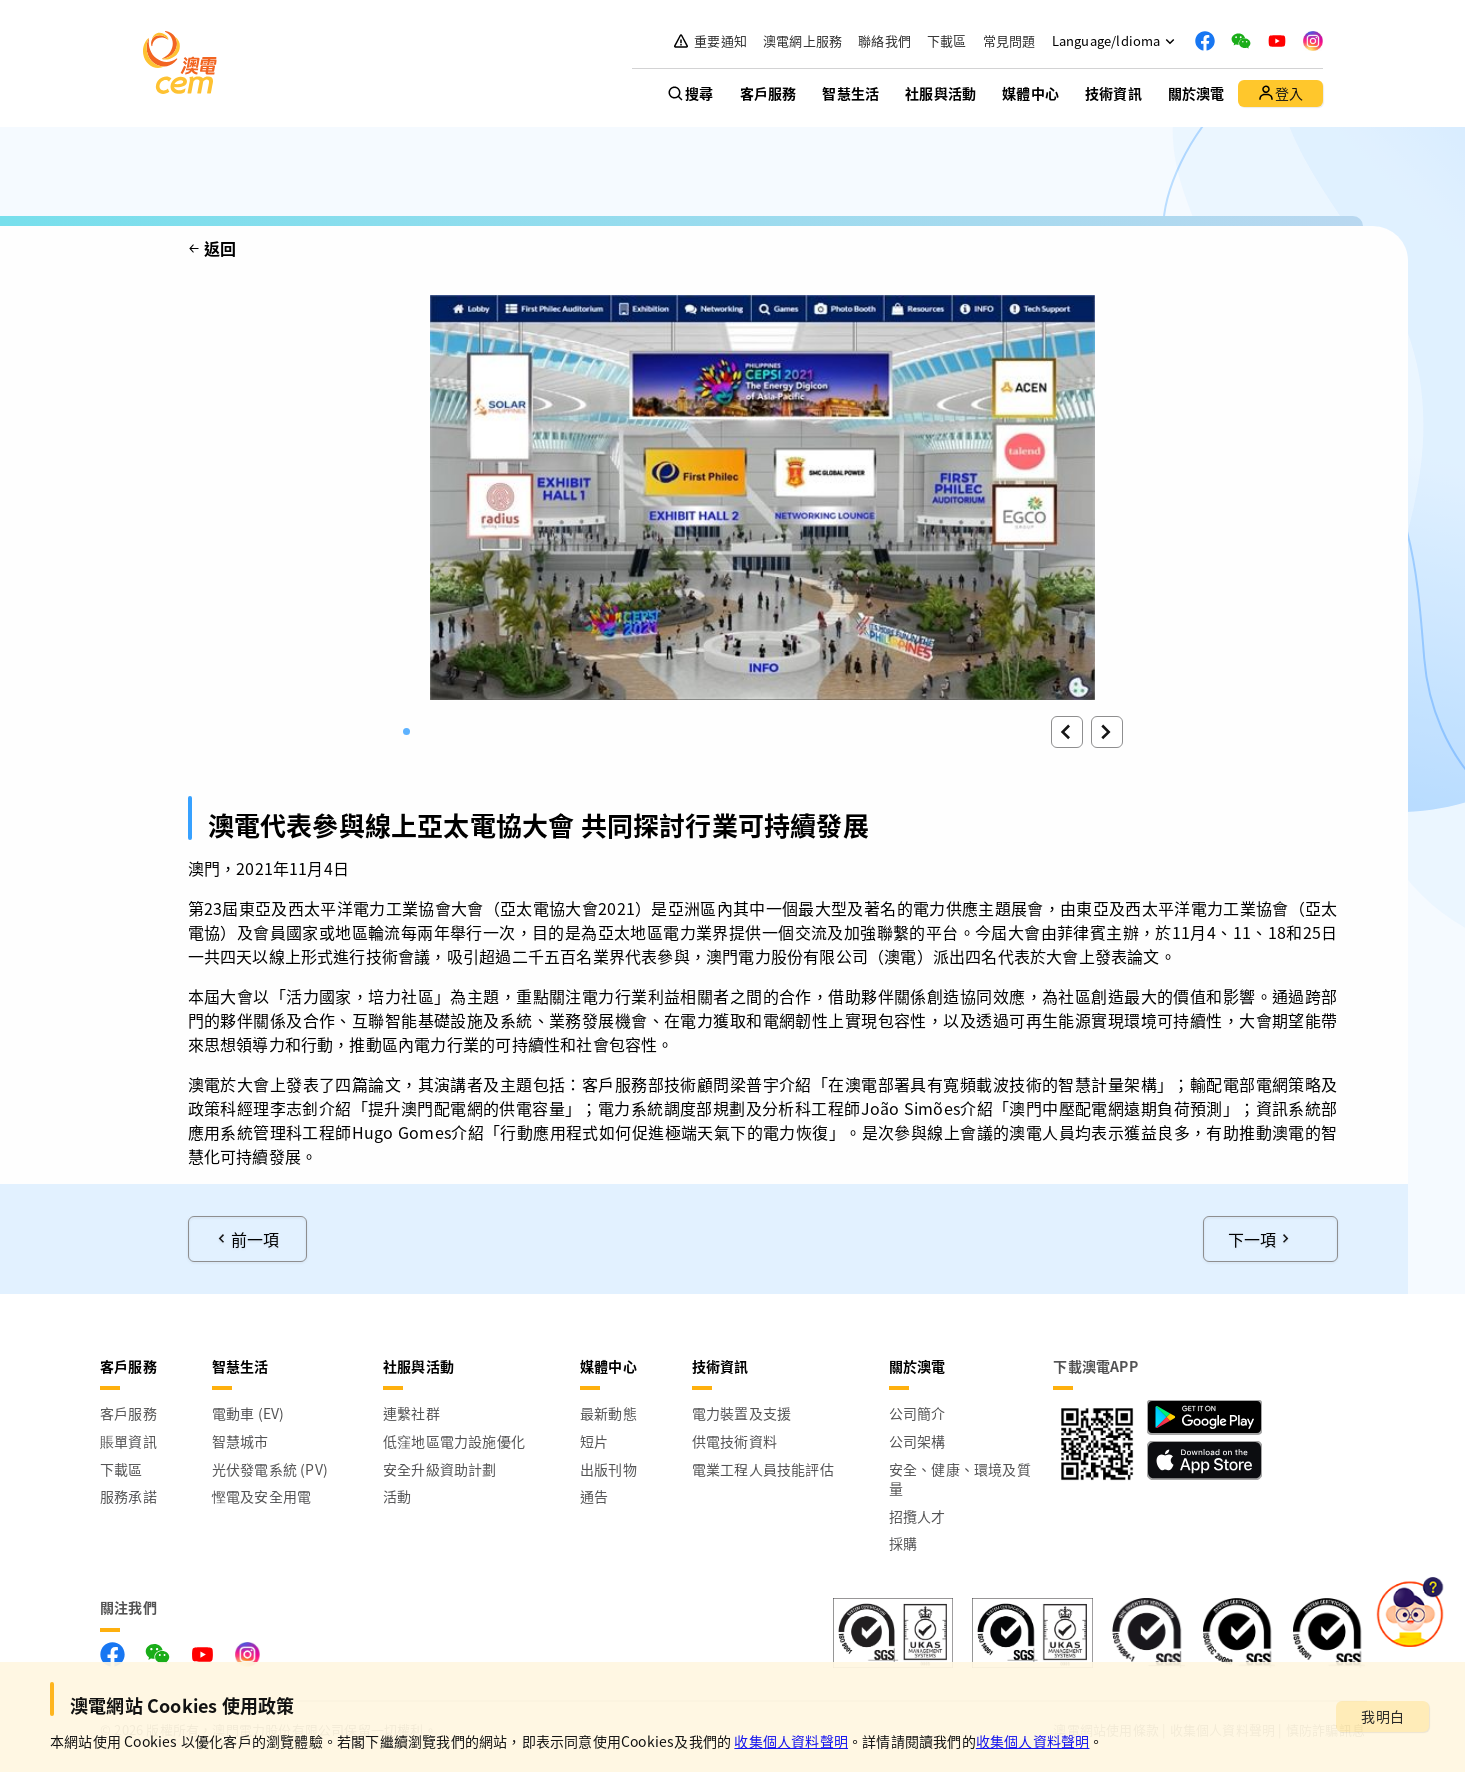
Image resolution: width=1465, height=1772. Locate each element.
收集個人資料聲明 (791, 1741)
